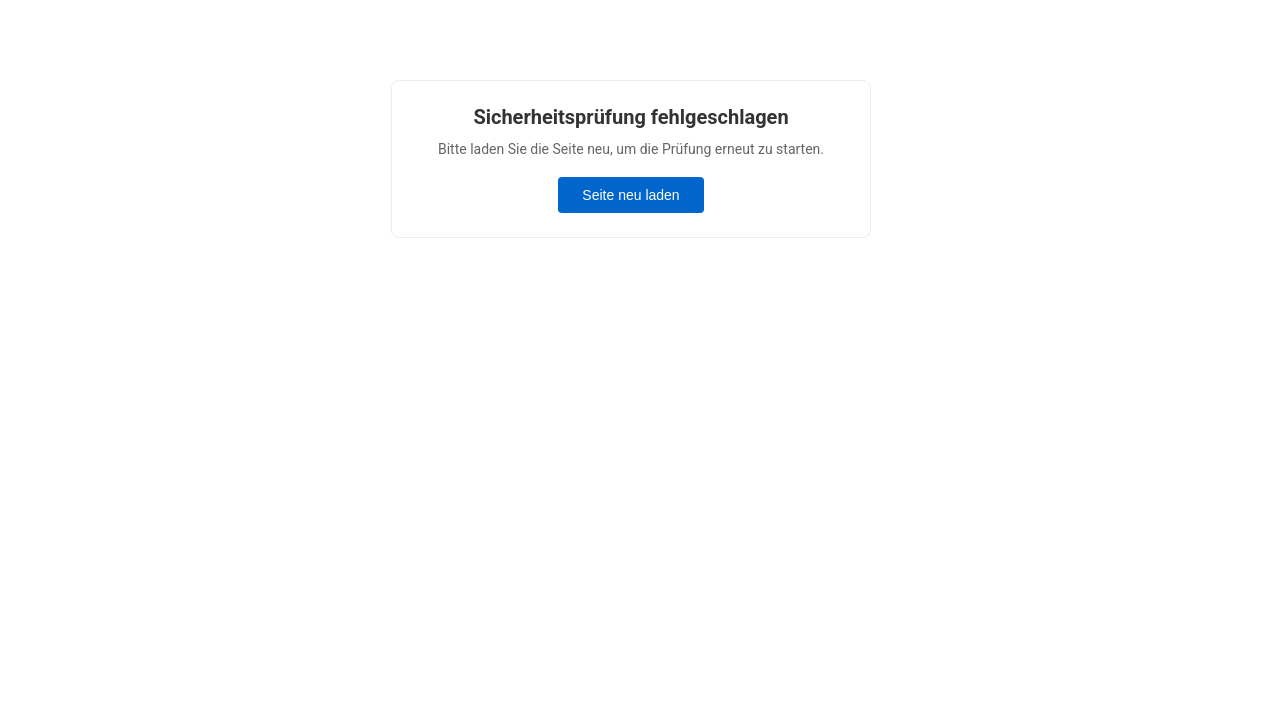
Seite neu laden (630, 195)
